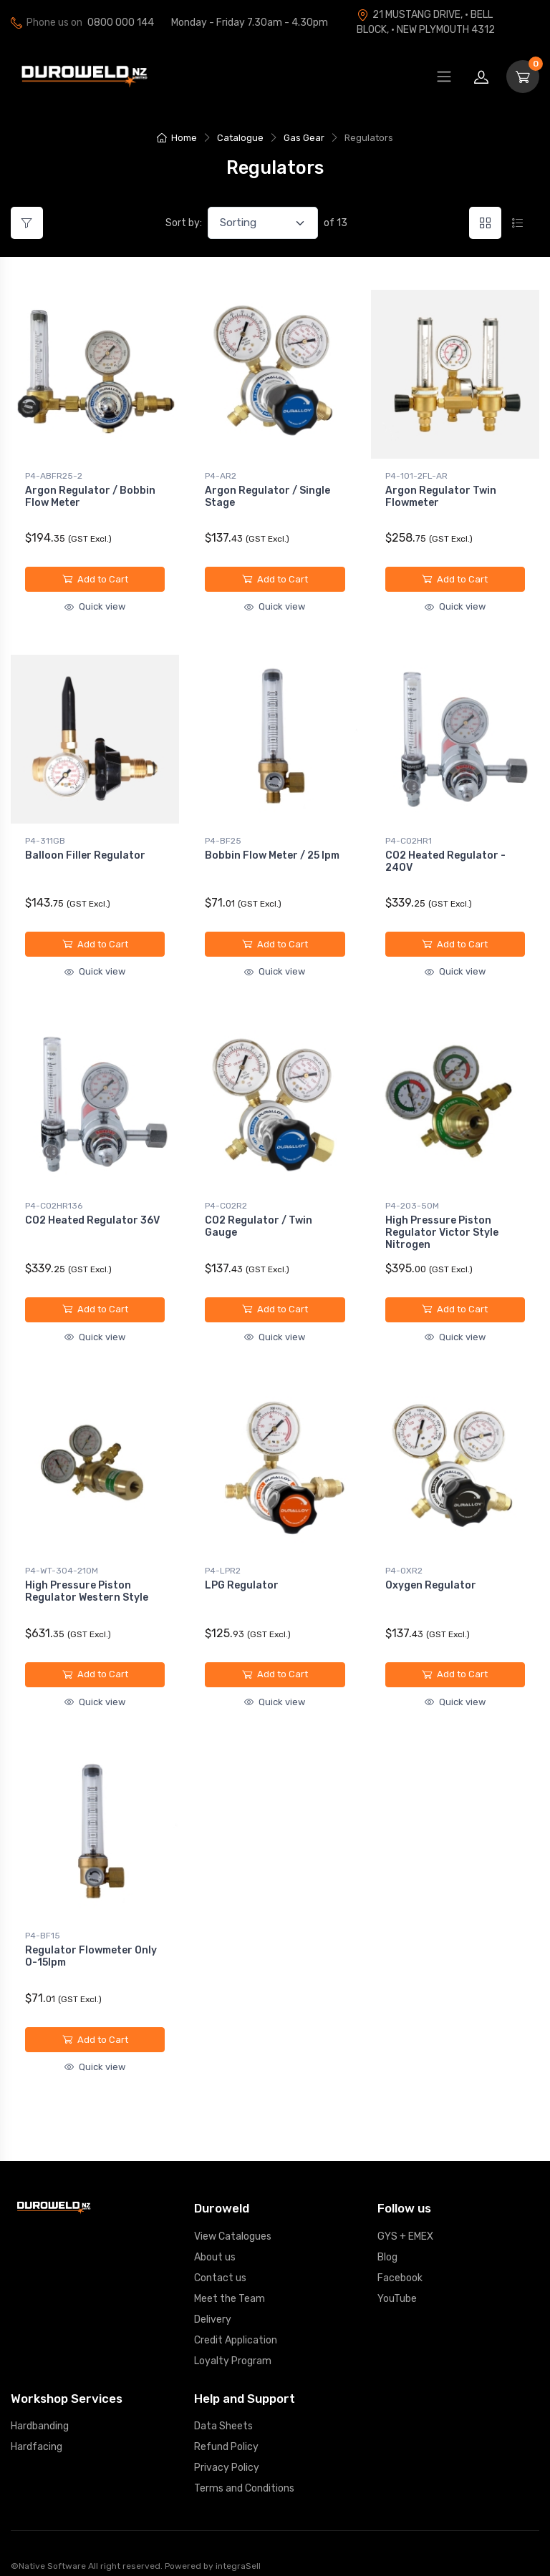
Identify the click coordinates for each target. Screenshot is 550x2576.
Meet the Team (229, 2282)
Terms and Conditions (244, 2472)
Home (177, 137)
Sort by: (183, 223)
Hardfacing (36, 2430)
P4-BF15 (42, 1923)
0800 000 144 (120, 22)
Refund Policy (226, 2430)
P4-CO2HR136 (53, 1199)
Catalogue (240, 137)
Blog (387, 2241)
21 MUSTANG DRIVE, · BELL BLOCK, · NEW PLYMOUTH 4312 (426, 22)
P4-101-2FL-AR (416, 476)
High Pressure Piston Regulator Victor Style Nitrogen (441, 1226)
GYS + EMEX (405, 2220)
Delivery (212, 2303)
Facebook (400, 2261)
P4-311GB (45, 837)
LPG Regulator (242, 1575)
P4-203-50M (412, 1199)
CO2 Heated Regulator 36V (92, 1214)
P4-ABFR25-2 (53, 476)
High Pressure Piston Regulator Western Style (86, 1581)
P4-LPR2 (223, 1561)
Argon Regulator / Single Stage (267, 496)
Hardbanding (40, 2410)
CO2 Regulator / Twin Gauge (258, 1220)
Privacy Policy (226, 2451)
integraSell (238, 2550)
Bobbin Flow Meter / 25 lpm (272, 852)
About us (215, 2241)
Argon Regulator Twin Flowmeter (440, 496)
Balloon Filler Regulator (85, 852)
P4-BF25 (223, 837)
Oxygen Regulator (430, 1575)
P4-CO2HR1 (408, 837)
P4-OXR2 (404, 1561)
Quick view (94, 606)
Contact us (220, 2261)
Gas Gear (304, 137)
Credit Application (235, 2324)
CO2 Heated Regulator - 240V (445, 858)
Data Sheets (223, 2410)
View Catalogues (232, 2220)
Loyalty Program (232, 2344)
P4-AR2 (220, 476)
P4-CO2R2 (226, 1199)
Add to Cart (95, 579)
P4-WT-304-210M (61, 1561)
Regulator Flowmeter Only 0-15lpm (91, 1943)
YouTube (397, 2282)
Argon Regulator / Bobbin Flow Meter (90, 496)
